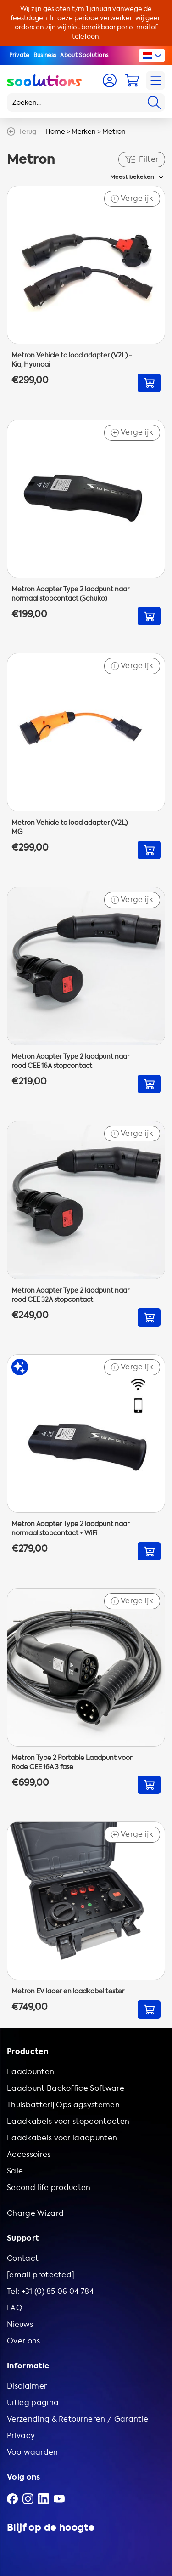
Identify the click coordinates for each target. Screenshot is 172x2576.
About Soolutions (84, 55)
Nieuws (20, 2324)
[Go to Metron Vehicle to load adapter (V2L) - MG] (86, 756)
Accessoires (29, 2154)
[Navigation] (155, 80)
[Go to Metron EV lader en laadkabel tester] (86, 1920)
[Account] (110, 80)
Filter (141, 159)
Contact (23, 2258)
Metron (114, 131)
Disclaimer (27, 2386)
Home (55, 131)
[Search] (154, 102)
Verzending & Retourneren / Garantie (77, 2419)
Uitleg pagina (33, 2402)
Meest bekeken (132, 177)
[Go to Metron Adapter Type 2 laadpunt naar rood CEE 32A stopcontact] (86, 1224)
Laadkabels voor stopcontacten (68, 2121)
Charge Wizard (35, 2213)
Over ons (23, 2341)
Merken (84, 131)
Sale (15, 2171)
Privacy (21, 2435)
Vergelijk (132, 198)
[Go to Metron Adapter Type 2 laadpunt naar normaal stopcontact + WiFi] (86, 1457)
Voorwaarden (32, 2452)
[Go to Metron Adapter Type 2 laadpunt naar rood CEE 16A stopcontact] (86, 990)
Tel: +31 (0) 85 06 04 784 (50, 2291)
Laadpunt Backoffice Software (65, 2088)
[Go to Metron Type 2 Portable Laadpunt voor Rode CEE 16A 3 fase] (86, 1691)
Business (44, 55)
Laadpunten (30, 2072)
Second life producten (49, 2187)
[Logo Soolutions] (44, 80)
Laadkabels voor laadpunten (62, 2138)
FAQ (14, 2308)
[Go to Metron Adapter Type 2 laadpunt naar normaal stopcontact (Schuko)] (86, 523)
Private (19, 55)
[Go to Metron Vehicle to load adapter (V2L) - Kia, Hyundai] (86, 289)
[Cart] (132, 80)
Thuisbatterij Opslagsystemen (63, 2105)
